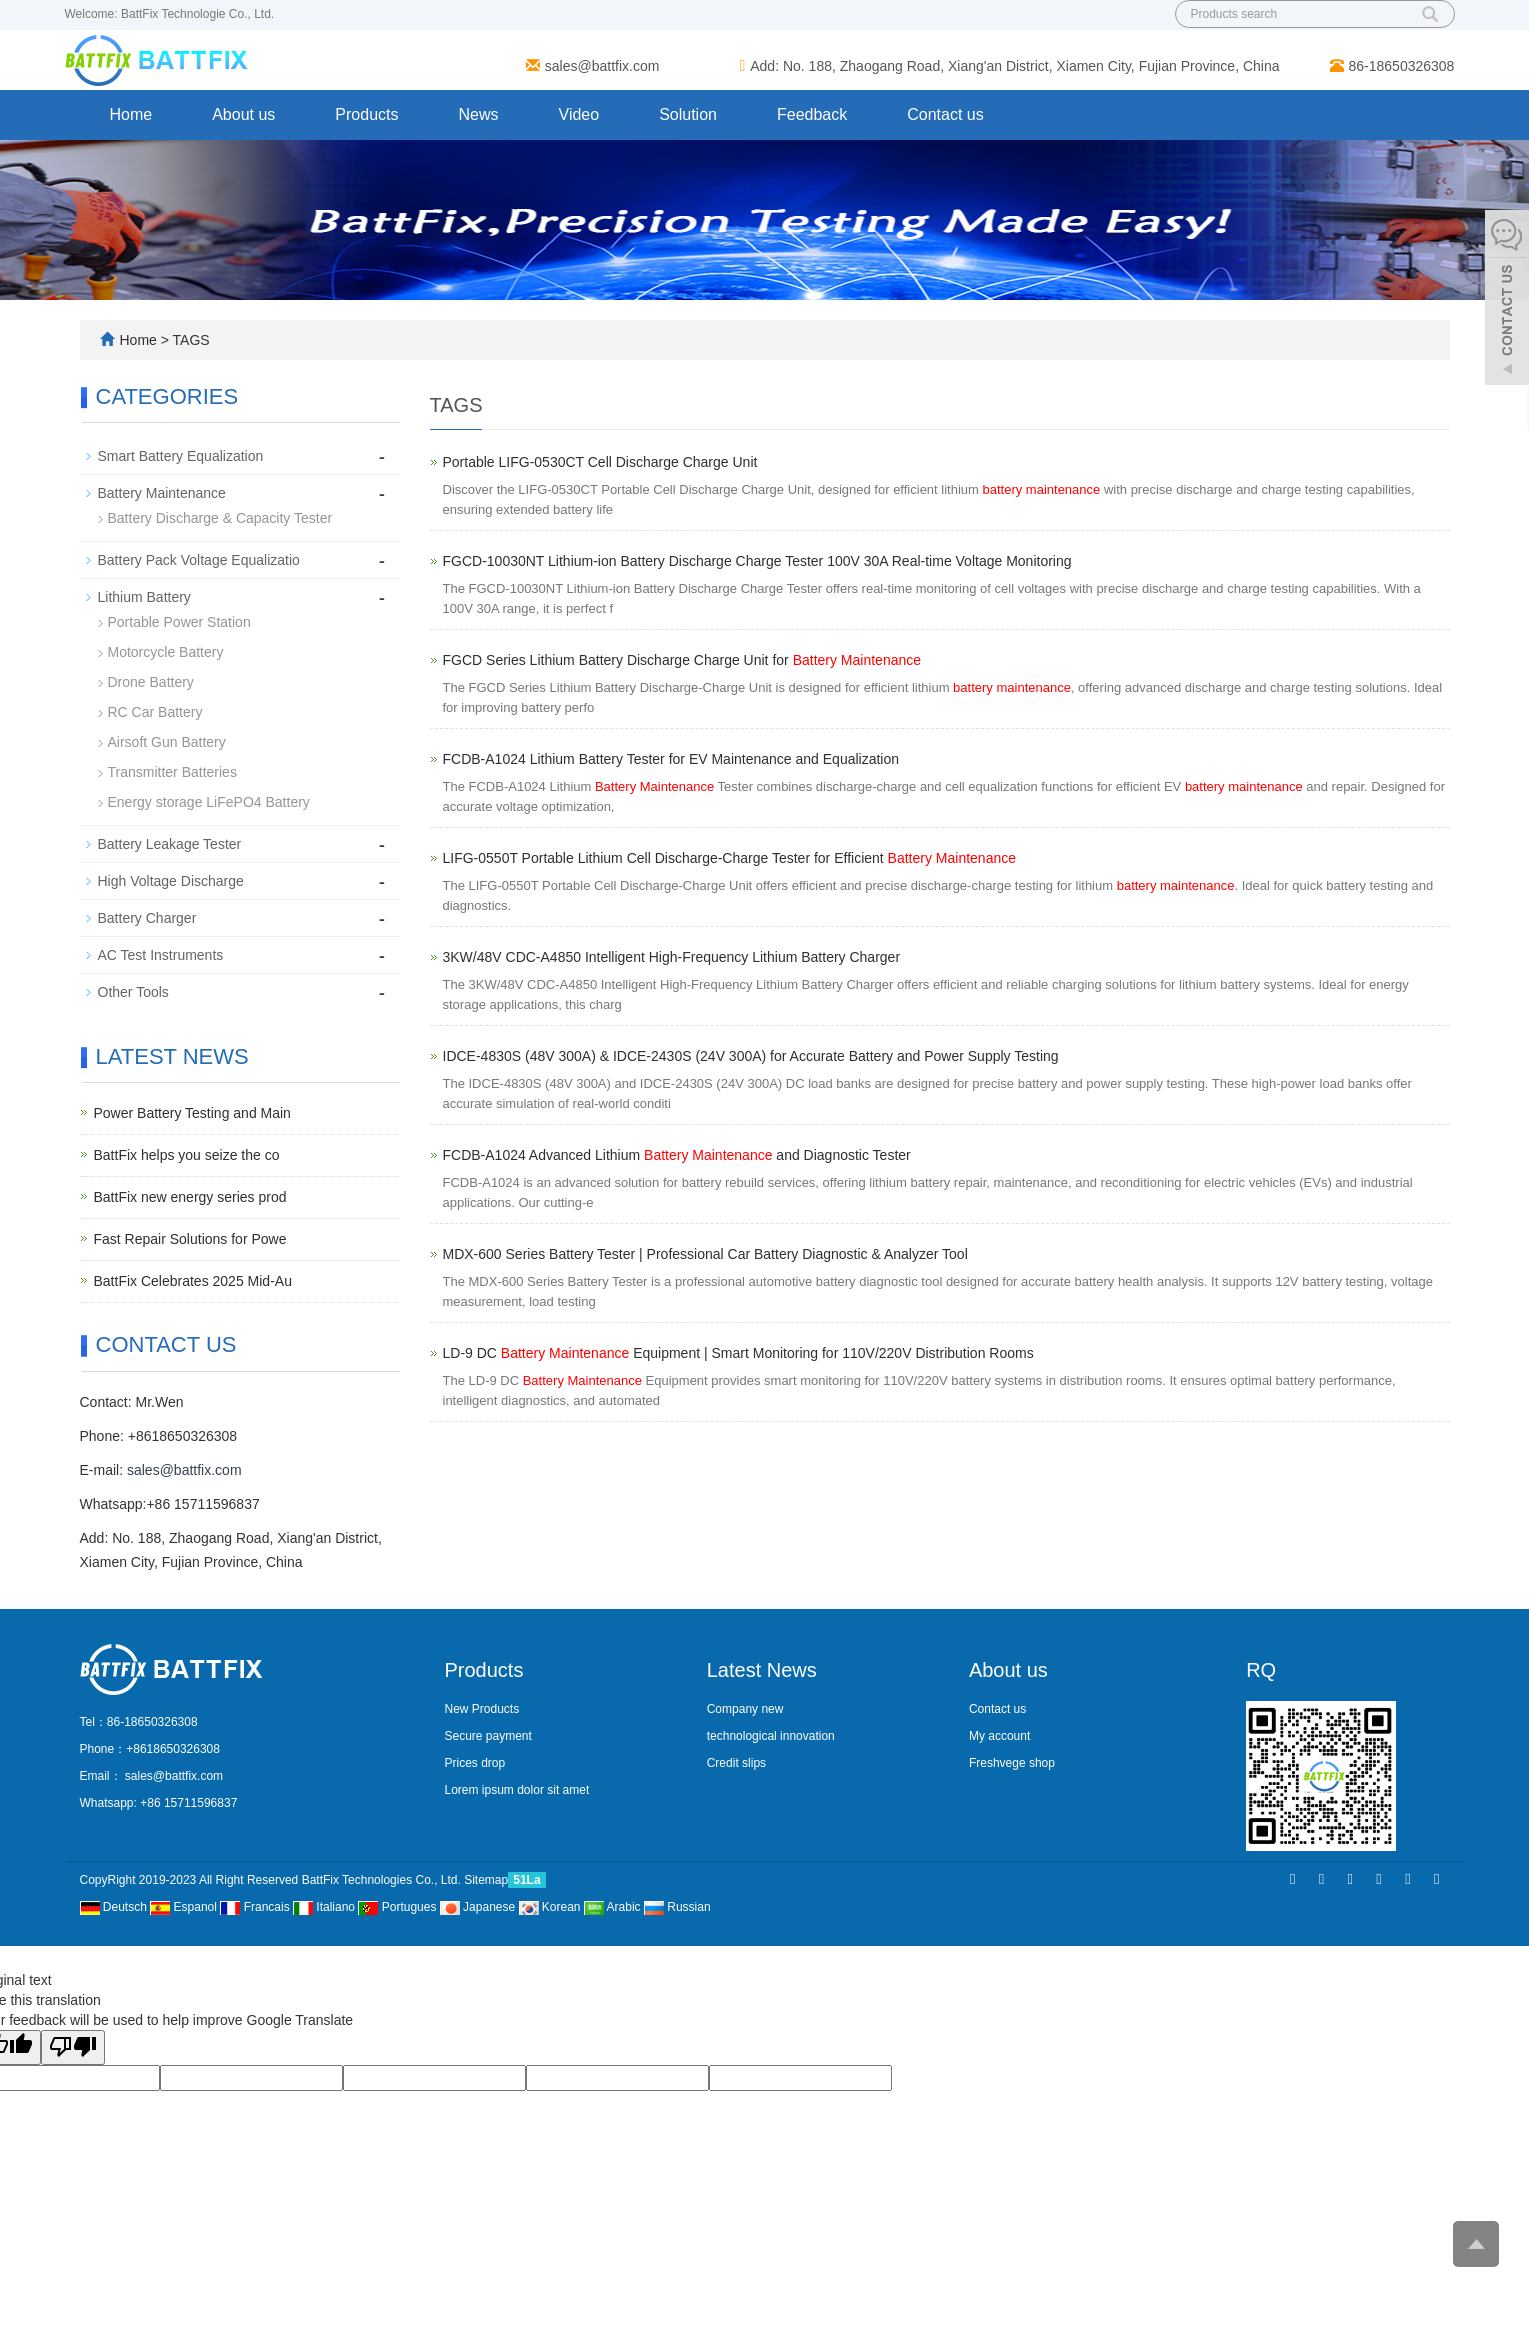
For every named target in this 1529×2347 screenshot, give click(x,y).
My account (999, 1736)
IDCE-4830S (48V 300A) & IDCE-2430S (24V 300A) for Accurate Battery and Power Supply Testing (751, 1056)
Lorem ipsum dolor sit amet (517, 1790)
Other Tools (133, 992)
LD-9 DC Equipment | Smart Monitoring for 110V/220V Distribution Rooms (738, 1353)
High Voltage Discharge (171, 881)
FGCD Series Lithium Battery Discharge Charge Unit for (682, 660)
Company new (745, 1709)
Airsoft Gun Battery (167, 742)
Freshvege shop (1012, 1763)
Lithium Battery (144, 597)
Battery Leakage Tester (170, 844)
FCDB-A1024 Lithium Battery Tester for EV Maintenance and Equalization (671, 759)
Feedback (812, 114)
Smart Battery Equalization (181, 456)
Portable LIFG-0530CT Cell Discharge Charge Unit (600, 462)
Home (131, 114)
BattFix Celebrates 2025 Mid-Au (193, 1281)
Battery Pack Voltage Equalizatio (199, 560)
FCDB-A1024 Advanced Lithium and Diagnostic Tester (677, 1155)
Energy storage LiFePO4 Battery (209, 802)
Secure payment (488, 1736)
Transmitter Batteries (172, 772)
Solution (688, 114)
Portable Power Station (179, 622)
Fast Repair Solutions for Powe (190, 1239)
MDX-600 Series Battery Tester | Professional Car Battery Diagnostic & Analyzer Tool (705, 1254)
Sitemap (486, 1880)
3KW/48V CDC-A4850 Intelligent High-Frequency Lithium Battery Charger (672, 957)
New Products (482, 1709)
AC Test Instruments (161, 955)
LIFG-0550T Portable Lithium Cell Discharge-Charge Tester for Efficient (730, 858)
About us (243, 114)
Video (579, 114)
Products (366, 114)
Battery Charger (147, 918)
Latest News (762, 1670)
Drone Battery (151, 682)
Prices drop (475, 1763)
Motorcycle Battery (166, 652)
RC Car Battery (155, 712)
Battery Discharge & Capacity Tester (220, 518)
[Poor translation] (73, 2047)
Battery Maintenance (162, 493)
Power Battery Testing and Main (192, 1113)
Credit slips (736, 1763)
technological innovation (771, 1736)
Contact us (945, 114)
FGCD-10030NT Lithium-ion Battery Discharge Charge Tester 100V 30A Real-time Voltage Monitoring (757, 561)
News (478, 114)
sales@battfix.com (602, 66)
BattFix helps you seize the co (187, 1155)
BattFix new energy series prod (190, 1197)
